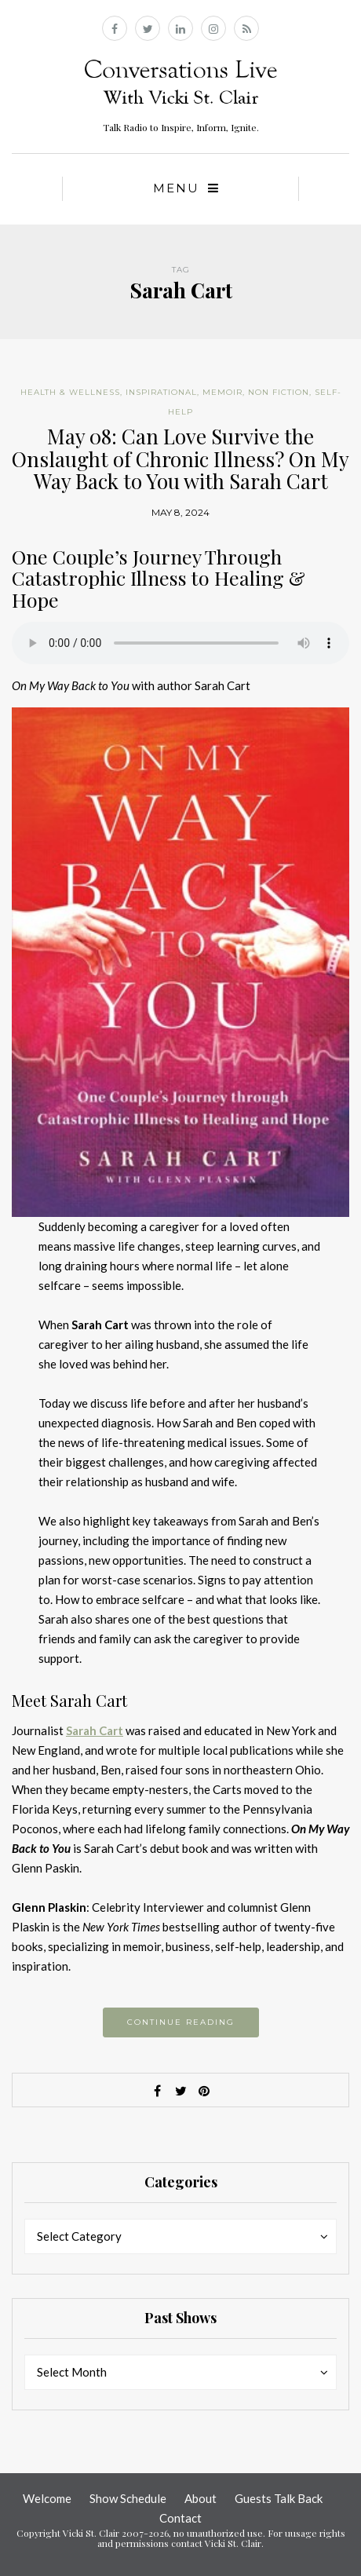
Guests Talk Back (279, 2498)
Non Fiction (278, 392)
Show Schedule (127, 2498)
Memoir (222, 392)
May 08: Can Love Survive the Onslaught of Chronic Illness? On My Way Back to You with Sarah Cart (180, 458)
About (200, 2498)
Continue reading (181, 2022)
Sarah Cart (94, 1730)
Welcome (47, 2498)
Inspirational (161, 392)
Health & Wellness (70, 392)
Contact (180, 2518)
